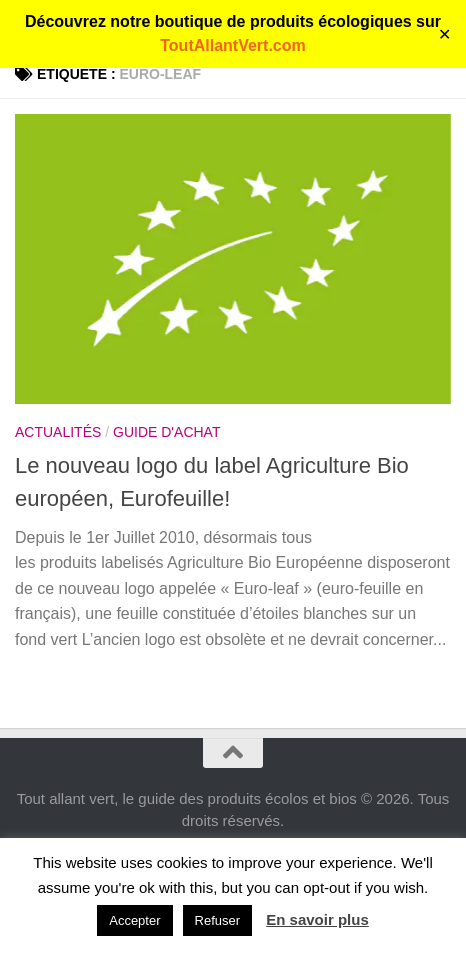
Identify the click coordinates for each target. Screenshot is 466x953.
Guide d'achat (166, 432)
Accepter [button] (134, 920)
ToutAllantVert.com (233, 45)
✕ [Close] (444, 34)
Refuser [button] (218, 920)
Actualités (58, 432)
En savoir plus (317, 919)
